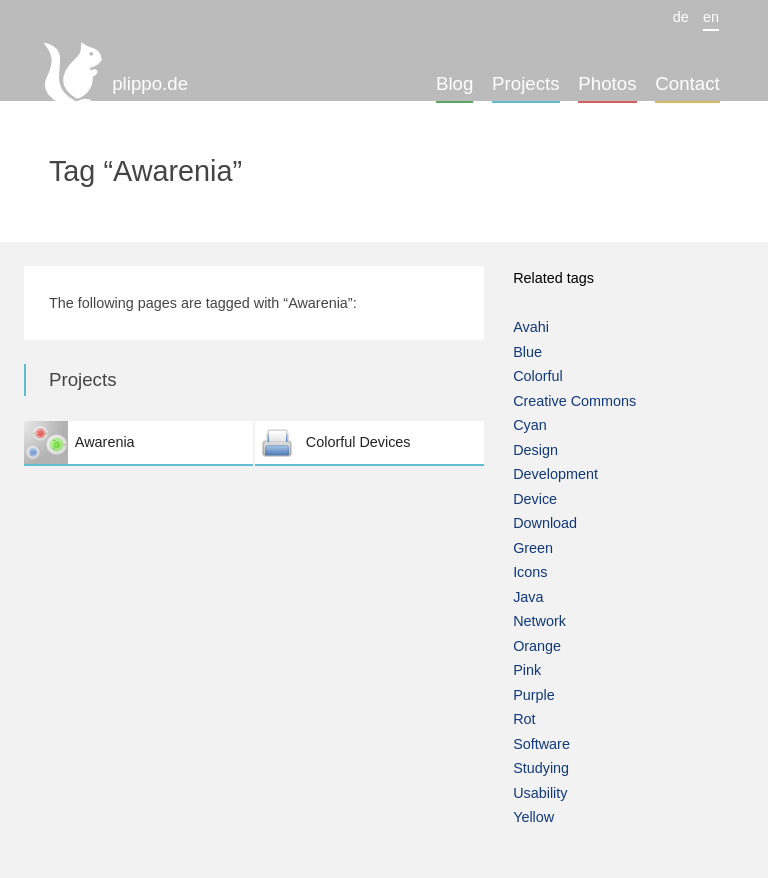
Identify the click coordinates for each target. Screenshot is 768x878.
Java (528, 597)
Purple (534, 695)
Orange (537, 646)
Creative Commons (574, 401)
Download (545, 523)
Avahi (531, 327)
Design (535, 450)
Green (533, 548)
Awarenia (138, 442)
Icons (530, 572)
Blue (527, 352)
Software (541, 744)
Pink (527, 670)
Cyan (530, 425)
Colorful (538, 376)
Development (555, 474)
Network (539, 621)
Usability (540, 793)
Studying (541, 768)
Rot (524, 719)
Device (535, 499)
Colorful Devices (369, 442)
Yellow (533, 817)
